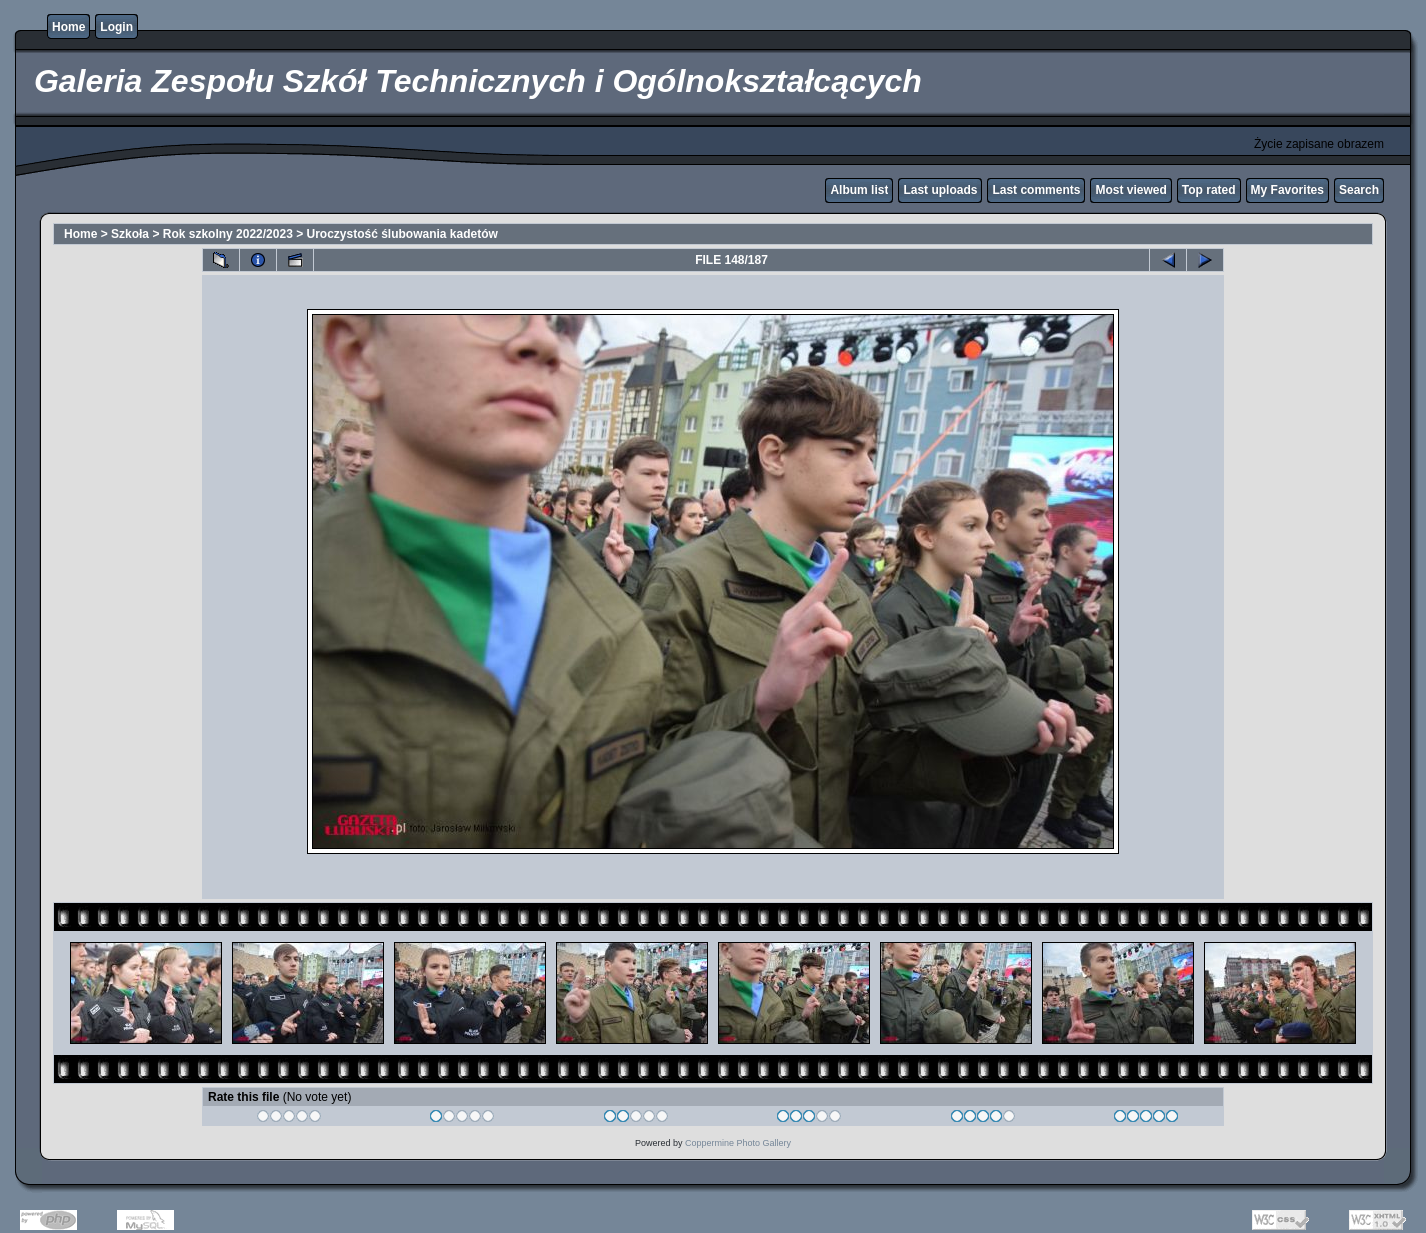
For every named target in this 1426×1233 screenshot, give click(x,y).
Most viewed (1130, 190)
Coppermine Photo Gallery (738, 1143)
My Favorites (1287, 190)
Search (1359, 190)
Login (116, 27)
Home (68, 27)
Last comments (1036, 190)
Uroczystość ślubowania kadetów (402, 234)
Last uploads (940, 190)
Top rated (1209, 190)
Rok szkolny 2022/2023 (228, 234)
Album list (859, 190)
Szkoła (130, 234)
